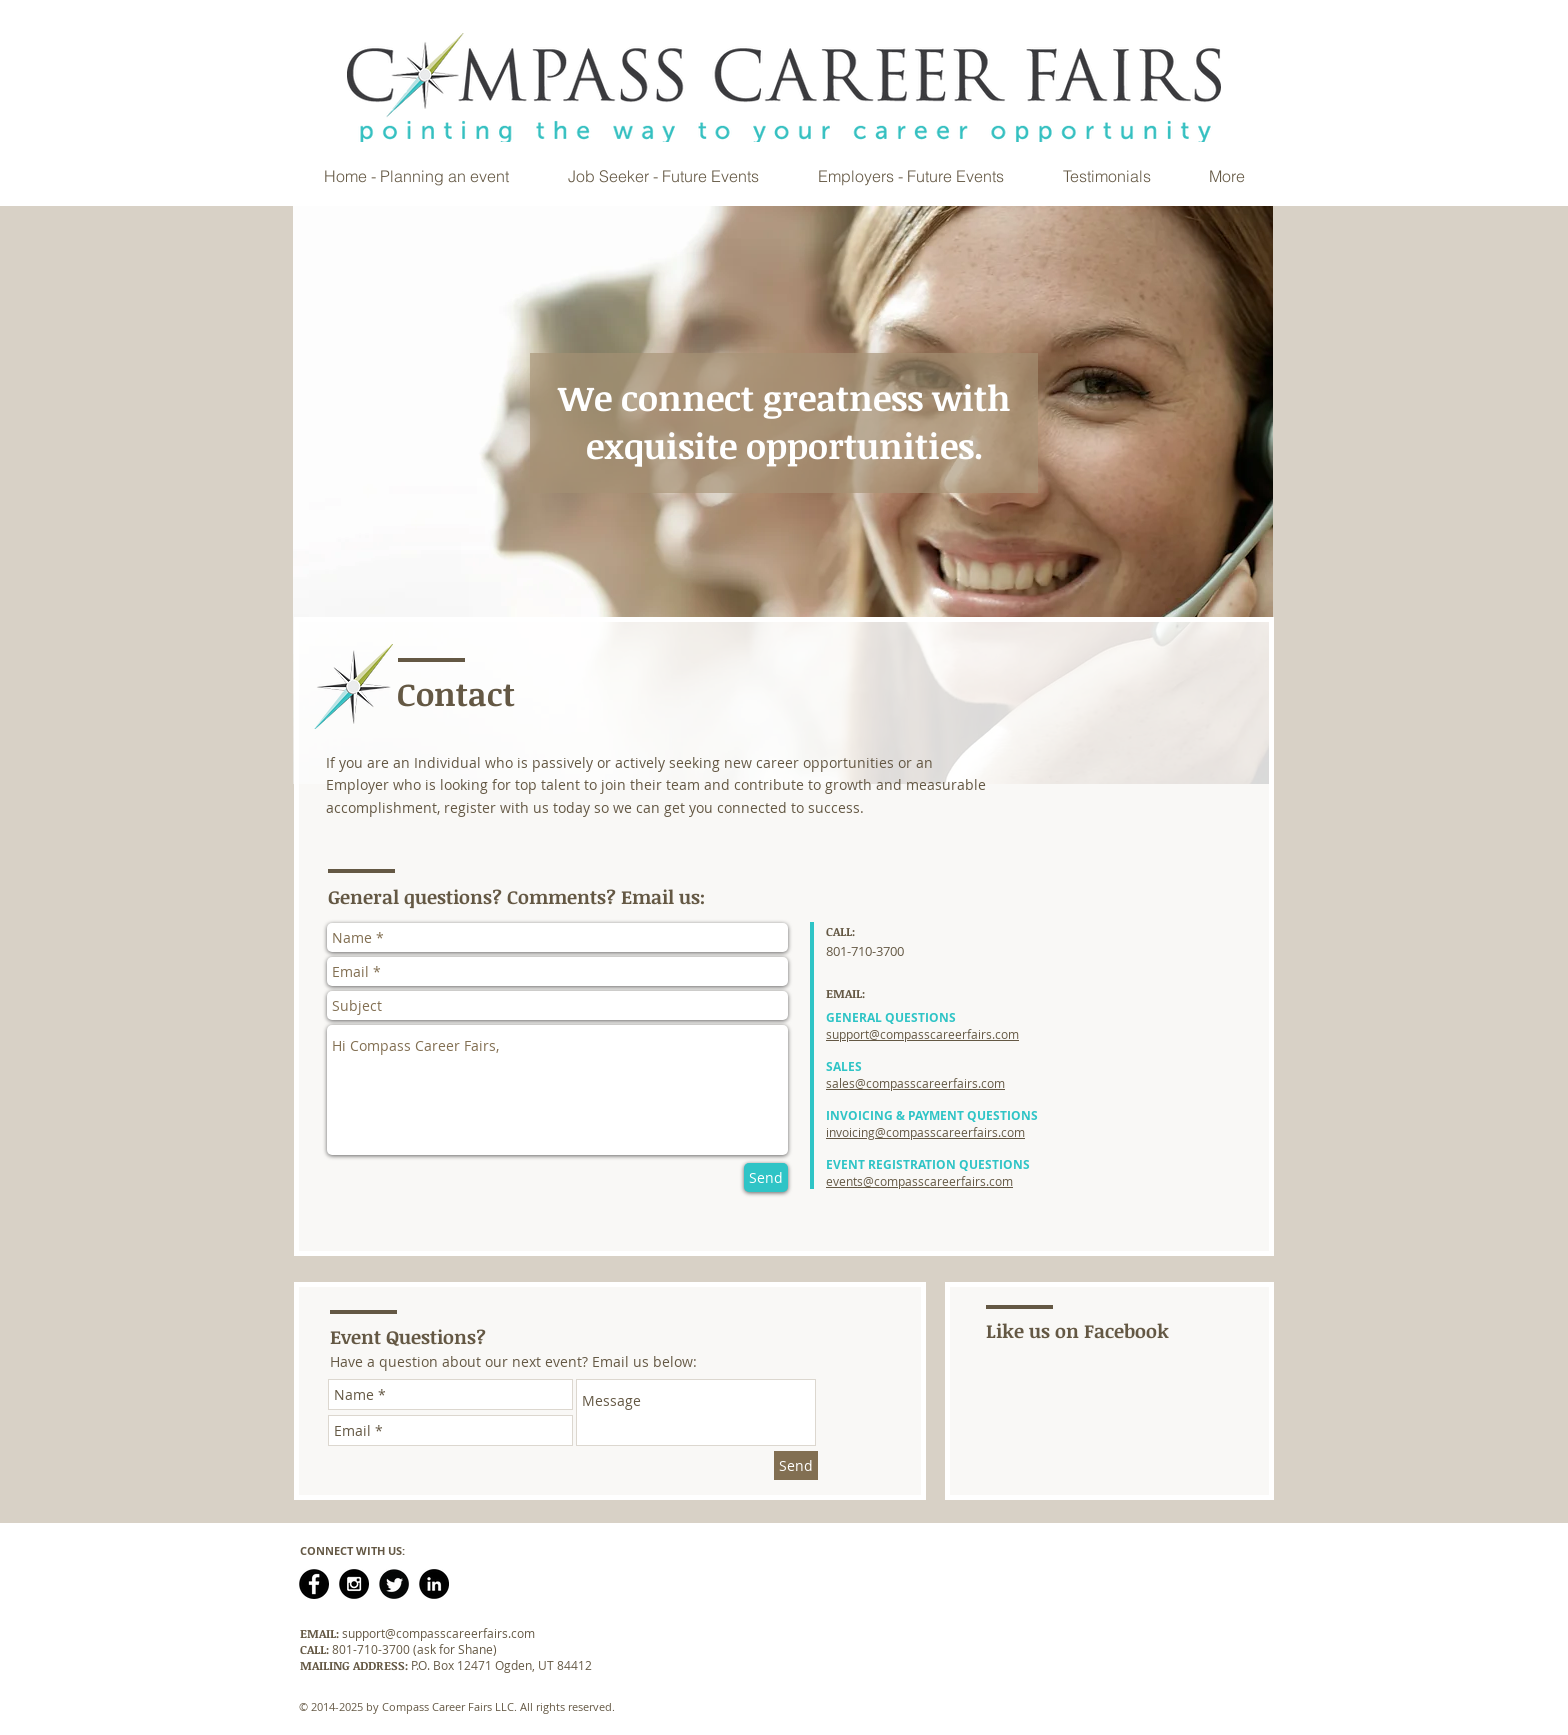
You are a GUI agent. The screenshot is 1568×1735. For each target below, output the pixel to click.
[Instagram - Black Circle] (354, 1584)
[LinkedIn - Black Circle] (434, 1584)
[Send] (766, 1177)
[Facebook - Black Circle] (314, 1584)
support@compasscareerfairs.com (438, 1633)
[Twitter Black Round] (394, 1584)
